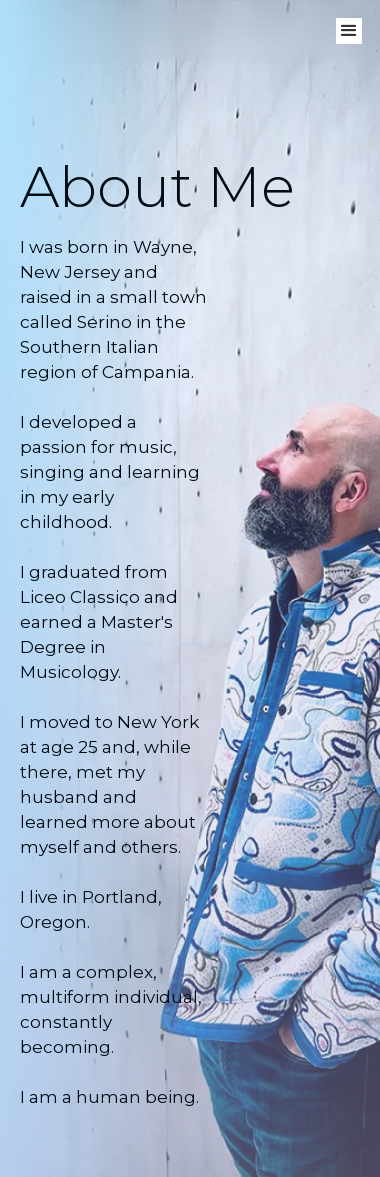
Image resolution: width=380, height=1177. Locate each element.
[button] (349, 31)
